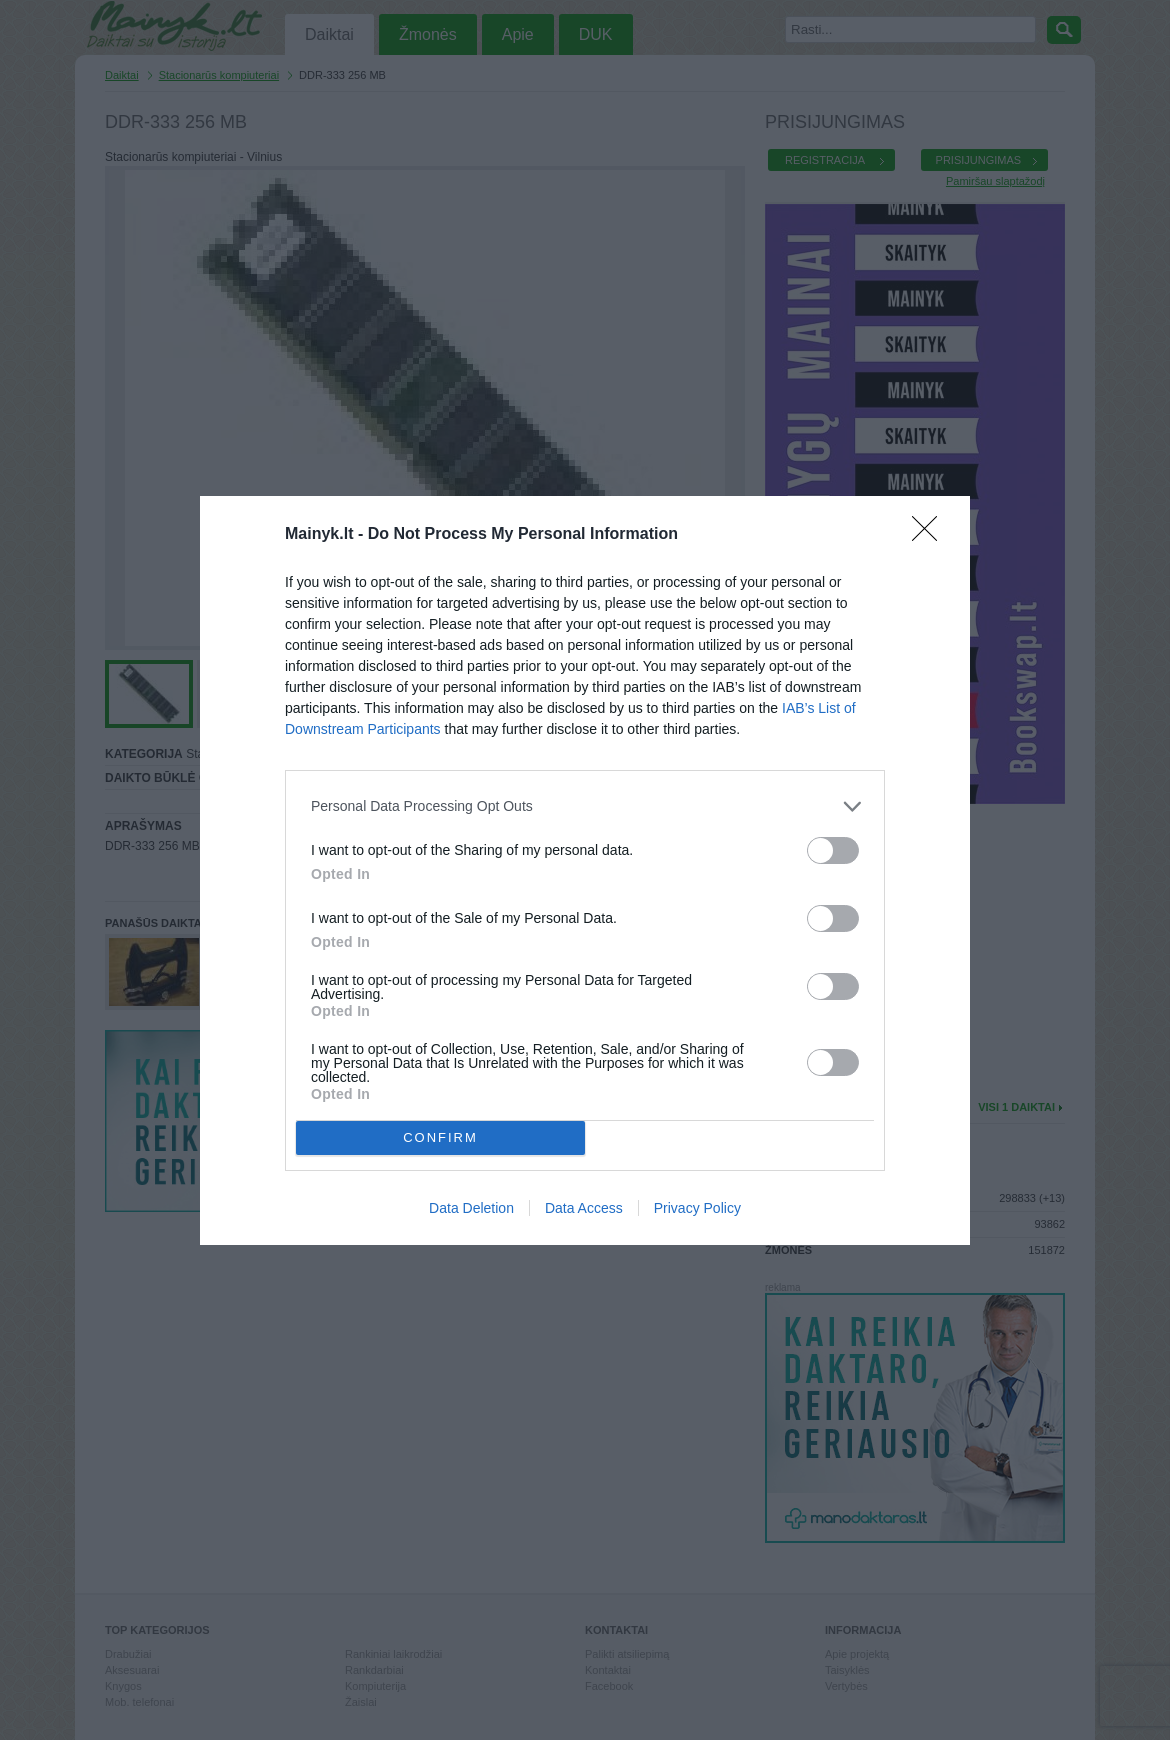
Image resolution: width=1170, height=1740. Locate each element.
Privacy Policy (697, 1208)
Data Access (584, 1208)
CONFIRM (440, 1137)
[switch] (833, 850)
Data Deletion (471, 1208)
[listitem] (585, 806)
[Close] (931, 535)
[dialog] (585, 870)
